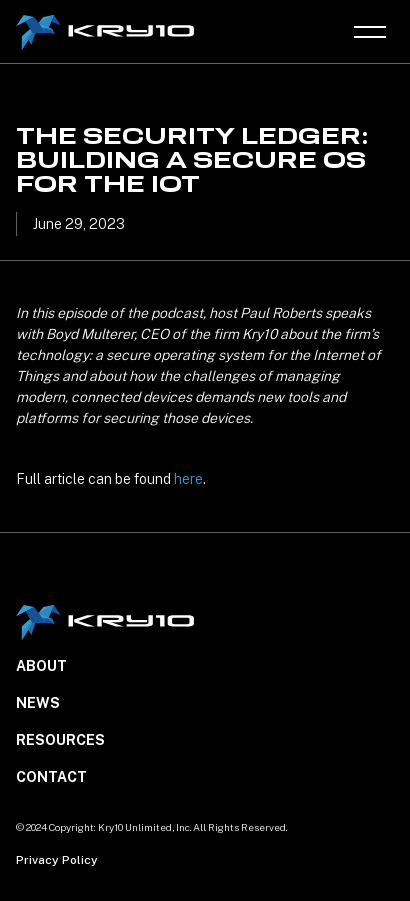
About (41, 666)
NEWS (38, 703)
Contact (51, 777)
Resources (60, 740)
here (188, 479)
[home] (107, 32)
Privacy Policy (57, 860)
